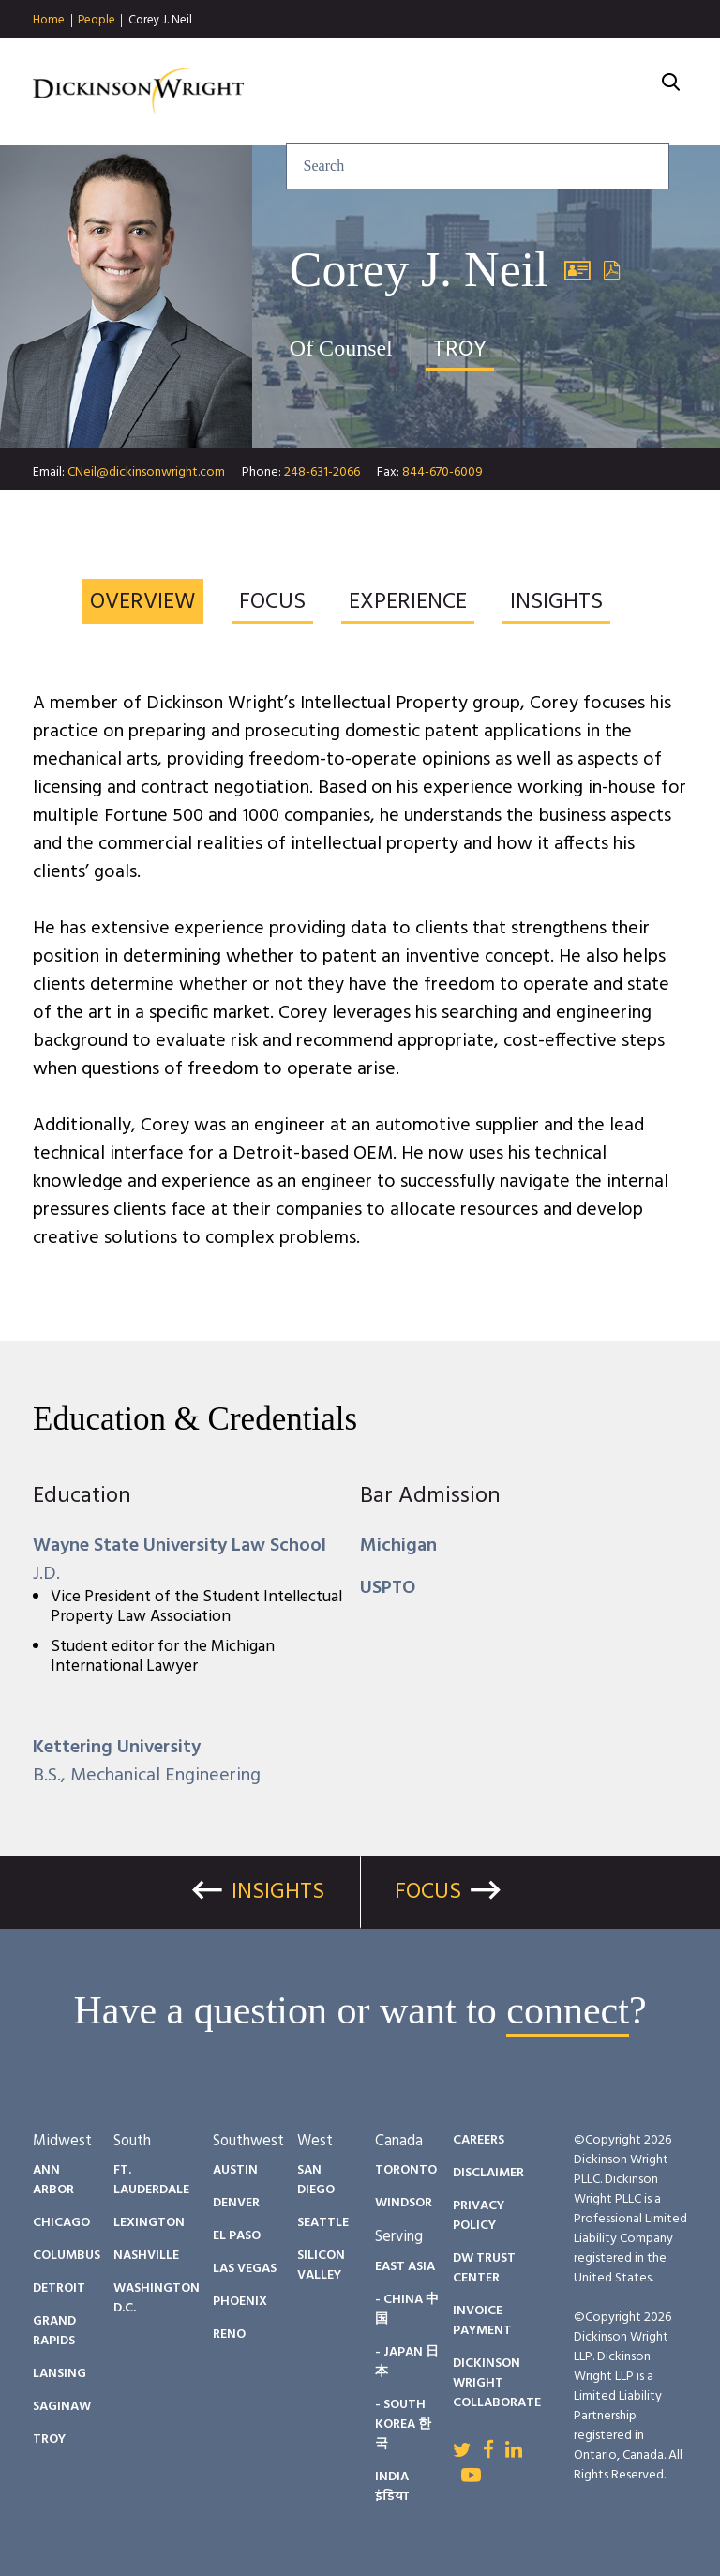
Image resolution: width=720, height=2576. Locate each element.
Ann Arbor (53, 2180)
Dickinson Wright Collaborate (497, 2383)
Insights (384, 55)
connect (567, 2010)
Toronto (406, 2170)
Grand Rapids (54, 2331)
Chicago (61, 2223)
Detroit (59, 2288)
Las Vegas (245, 2269)
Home (49, 20)
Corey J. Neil (160, 20)
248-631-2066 (322, 472)
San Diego (316, 2180)
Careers (307, 81)
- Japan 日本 (407, 2362)
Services (279, 55)
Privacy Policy (478, 2215)
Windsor (403, 2203)
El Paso (237, 2236)
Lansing (59, 2374)
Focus (428, 1892)
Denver (236, 2203)
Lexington (149, 2223)
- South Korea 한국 (403, 2424)
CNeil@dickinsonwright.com (146, 472)
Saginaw (62, 2407)
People (96, 20)
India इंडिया (392, 2487)
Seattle (323, 2223)
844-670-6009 (442, 472)
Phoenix (240, 2301)
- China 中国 (407, 2309)
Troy (49, 2439)
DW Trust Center (484, 2268)
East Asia (405, 2267)
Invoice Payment (482, 2321)
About (401, 81)
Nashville (146, 2255)
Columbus (66, 2255)
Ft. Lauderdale (151, 2180)
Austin (235, 2170)
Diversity (585, 55)
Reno (229, 2334)
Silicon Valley (321, 2265)
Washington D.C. (156, 2298)
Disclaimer (488, 2173)
